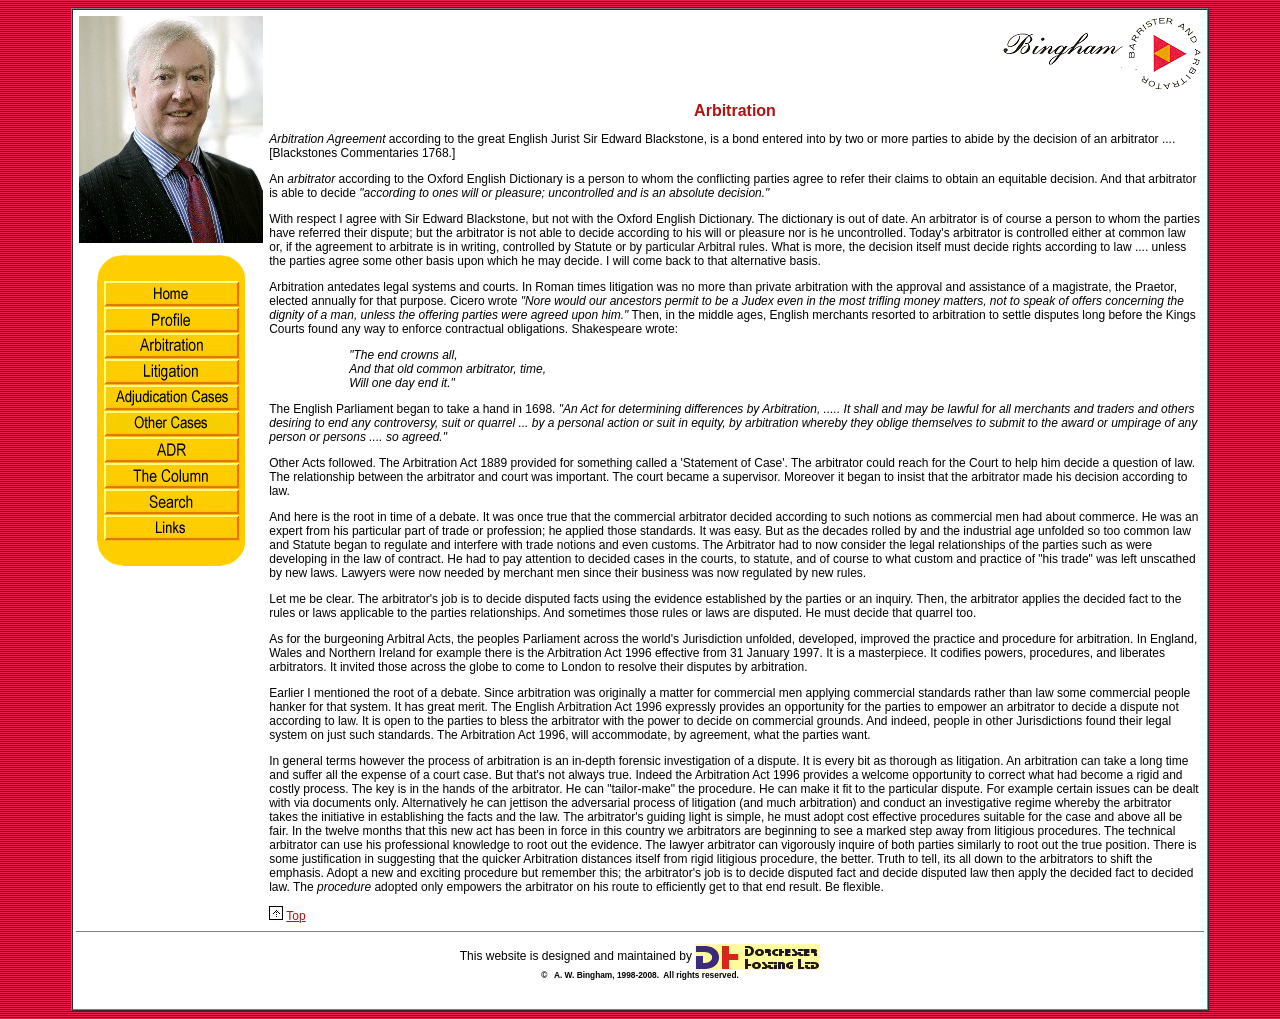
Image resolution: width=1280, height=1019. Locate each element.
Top (295, 916)
